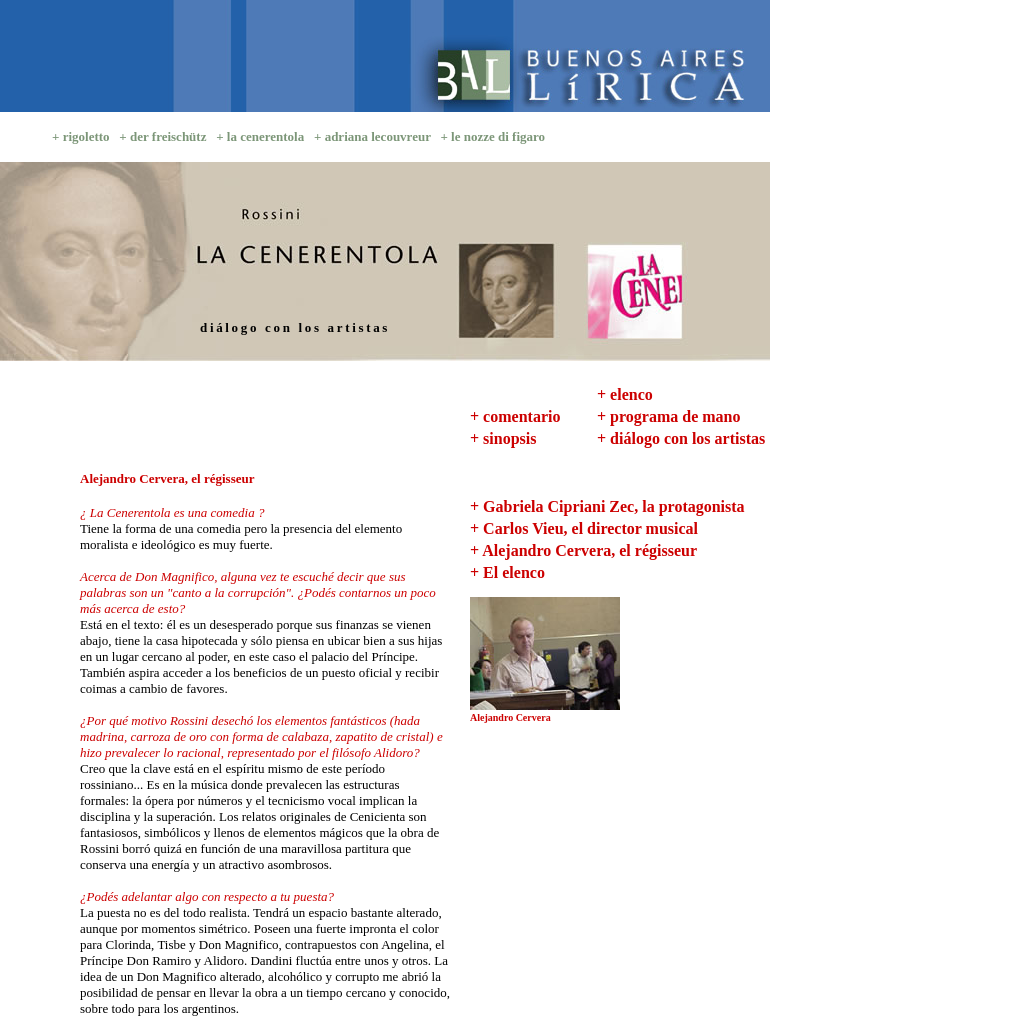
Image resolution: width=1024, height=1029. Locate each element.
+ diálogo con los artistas (681, 438)
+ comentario (515, 416)
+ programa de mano (668, 416)
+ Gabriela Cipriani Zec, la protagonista (607, 506)
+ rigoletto (81, 136)
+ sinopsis (503, 438)
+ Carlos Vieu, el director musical (584, 528)
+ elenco (625, 394)
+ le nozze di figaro (492, 136)
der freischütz (168, 136)
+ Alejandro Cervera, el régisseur (583, 550)
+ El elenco (507, 572)
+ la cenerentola (260, 136)
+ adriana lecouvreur (372, 136)
